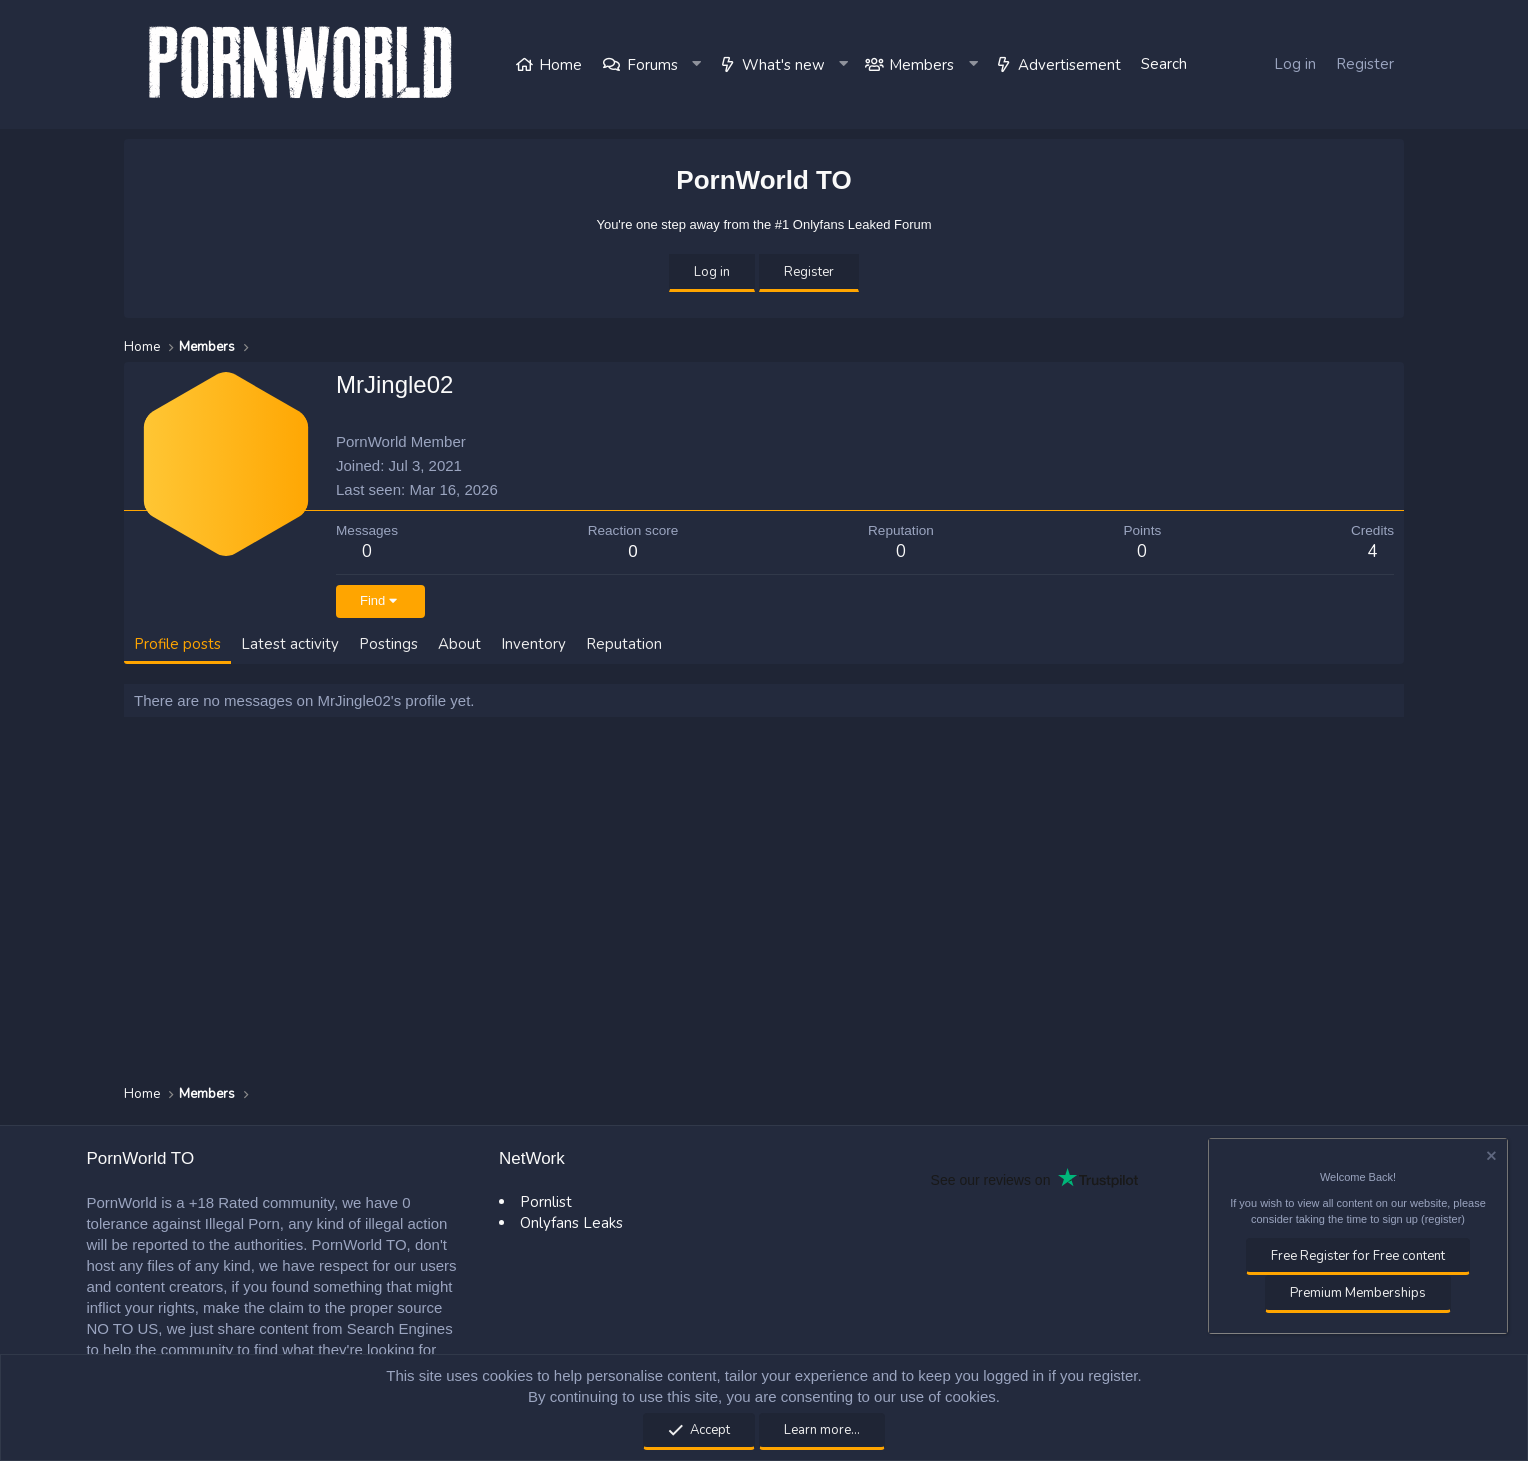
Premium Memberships (1358, 1293)
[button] (698, 65)
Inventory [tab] (533, 644)
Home (560, 65)
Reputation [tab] (624, 644)
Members (921, 65)
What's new (783, 65)
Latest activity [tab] (290, 644)
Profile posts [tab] (177, 644)
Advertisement (1069, 65)
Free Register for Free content (1358, 1256)
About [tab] (459, 644)
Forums (652, 65)
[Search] (1164, 64)
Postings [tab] (388, 644)
